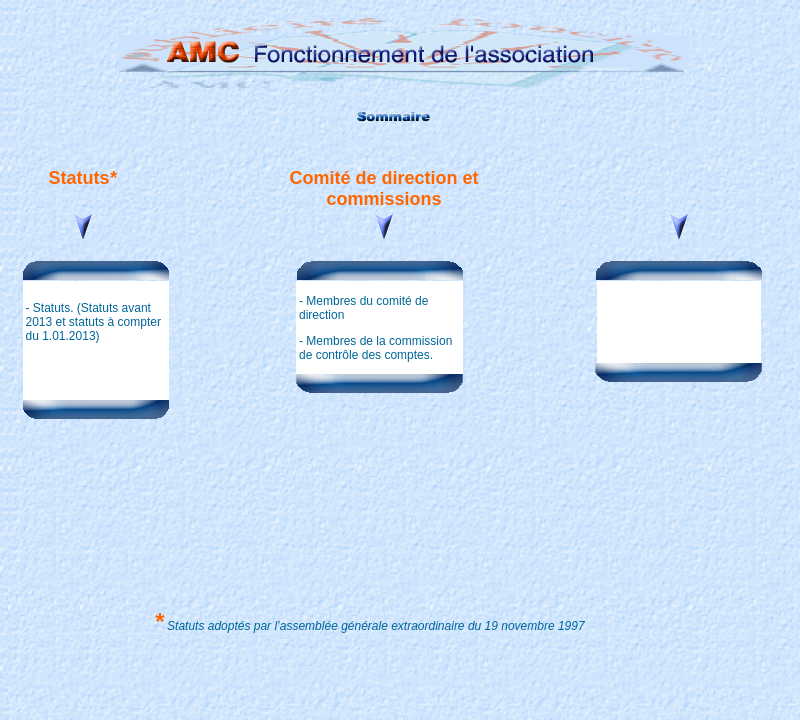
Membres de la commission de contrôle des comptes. (375, 348)
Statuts (50, 308)
